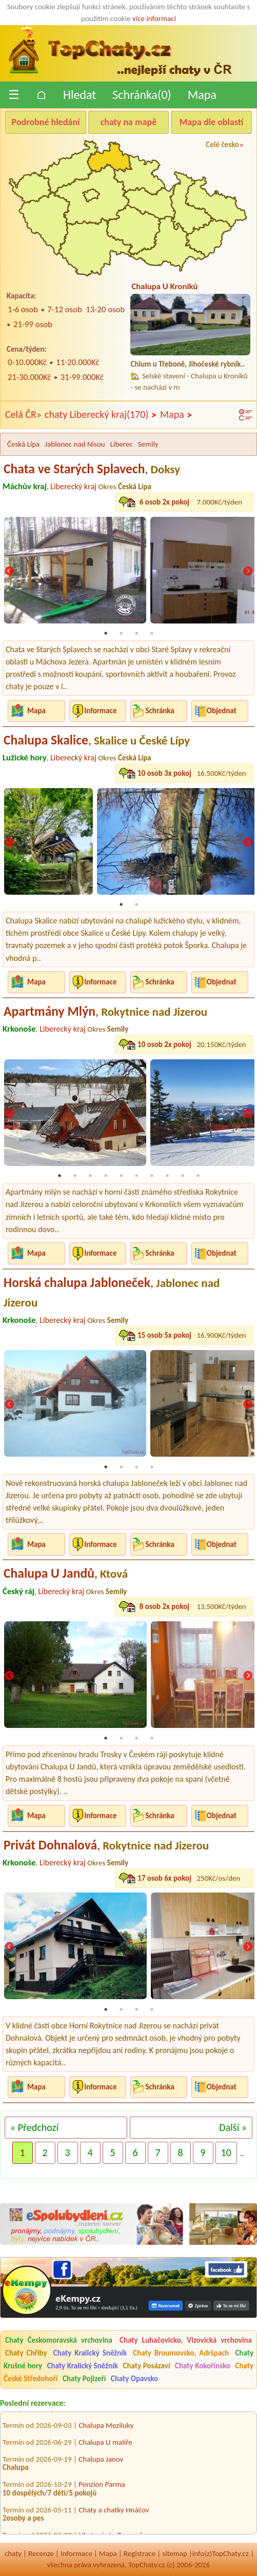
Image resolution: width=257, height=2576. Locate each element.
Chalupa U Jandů (66, 1573)
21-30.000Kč (29, 377)
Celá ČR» (23, 414)
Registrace (139, 2553)
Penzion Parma (101, 2488)
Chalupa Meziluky (105, 2429)
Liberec (121, 444)
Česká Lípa (23, 444)
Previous (9, 571)
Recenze (41, 2553)
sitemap (174, 2553)
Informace (100, 710)
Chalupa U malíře (105, 2446)
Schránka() (141, 94)
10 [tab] (198, 1176)
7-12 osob (64, 309)
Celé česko (222, 144)
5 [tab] (121, 1176)
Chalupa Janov (100, 2463)
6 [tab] (136, 1176)
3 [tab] (136, 633)
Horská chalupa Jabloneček (112, 1292)
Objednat (221, 710)
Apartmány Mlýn (105, 1011)
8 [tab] (167, 1176)
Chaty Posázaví (146, 2365)
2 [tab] (121, 633)
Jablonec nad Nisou (75, 444)
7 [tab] (152, 1176)
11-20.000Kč (77, 362)
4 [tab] (152, 633)
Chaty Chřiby (26, 2353)
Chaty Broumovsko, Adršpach (181, 2353)
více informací (154, 18)
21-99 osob (32, 324)
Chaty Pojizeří (84, 2378)
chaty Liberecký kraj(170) (101, 414)
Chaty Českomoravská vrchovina (58, 2340)
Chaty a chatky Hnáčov (113, 2514)
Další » (233, 2127)
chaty (13, 2553)
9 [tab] (182, 1176)
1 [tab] (106, 633)
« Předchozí (34, 2127)
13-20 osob (105, 309)
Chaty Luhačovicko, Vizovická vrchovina (186, 2340)
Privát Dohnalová (106, 1845)
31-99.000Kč (82, 377)
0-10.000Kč (27, 362)
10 (226, 2152)
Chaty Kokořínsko (202, 2365)
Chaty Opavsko (134, 2378)
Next (247, 571)
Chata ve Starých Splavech (92, 469)
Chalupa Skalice (97, 740)
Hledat (79, 94)
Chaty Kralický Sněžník (90, 2353)
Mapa (202, 94)
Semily (148, 444)
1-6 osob (23, 309)
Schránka (159, 710)
